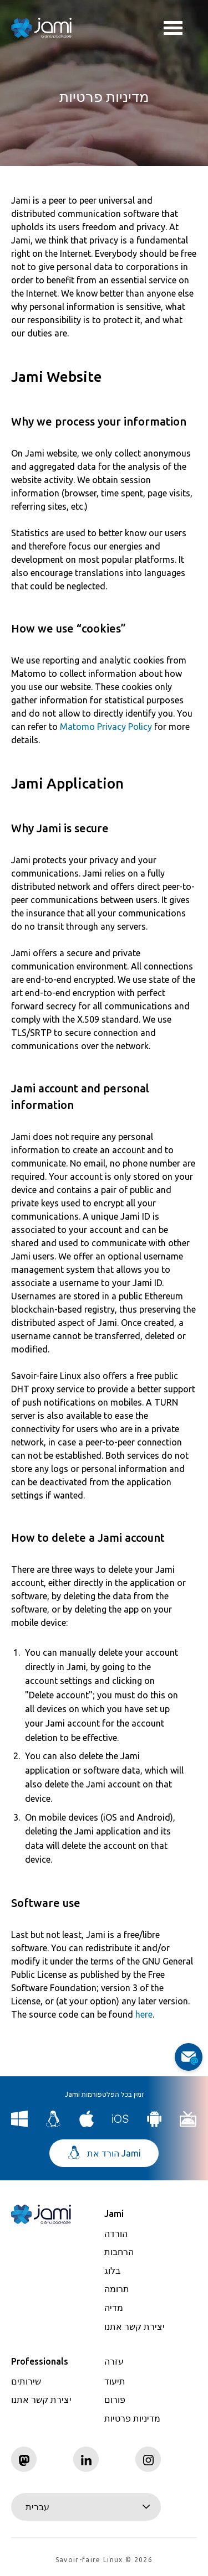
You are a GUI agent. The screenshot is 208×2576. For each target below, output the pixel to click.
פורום (114, 2399)
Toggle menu (173, 29)
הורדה (116, 2233)
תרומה (116, 2289)
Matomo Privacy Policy (106, 727)
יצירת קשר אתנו (134, 2326)
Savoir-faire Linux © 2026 (104, 2559)
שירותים (26, 2381)
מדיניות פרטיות (132, 2418)
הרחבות (119, 2252)
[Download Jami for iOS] (120, 2124)
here (144, 2014)
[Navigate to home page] (41, 27)
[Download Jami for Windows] (19, 2124)
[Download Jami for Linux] (53, 2124)
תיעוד (114, 2381)
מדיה (113, 2308)
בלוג (112, 2271)
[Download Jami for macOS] (86, 2124)
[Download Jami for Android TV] (188, 2124)
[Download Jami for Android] (154, 2124)
